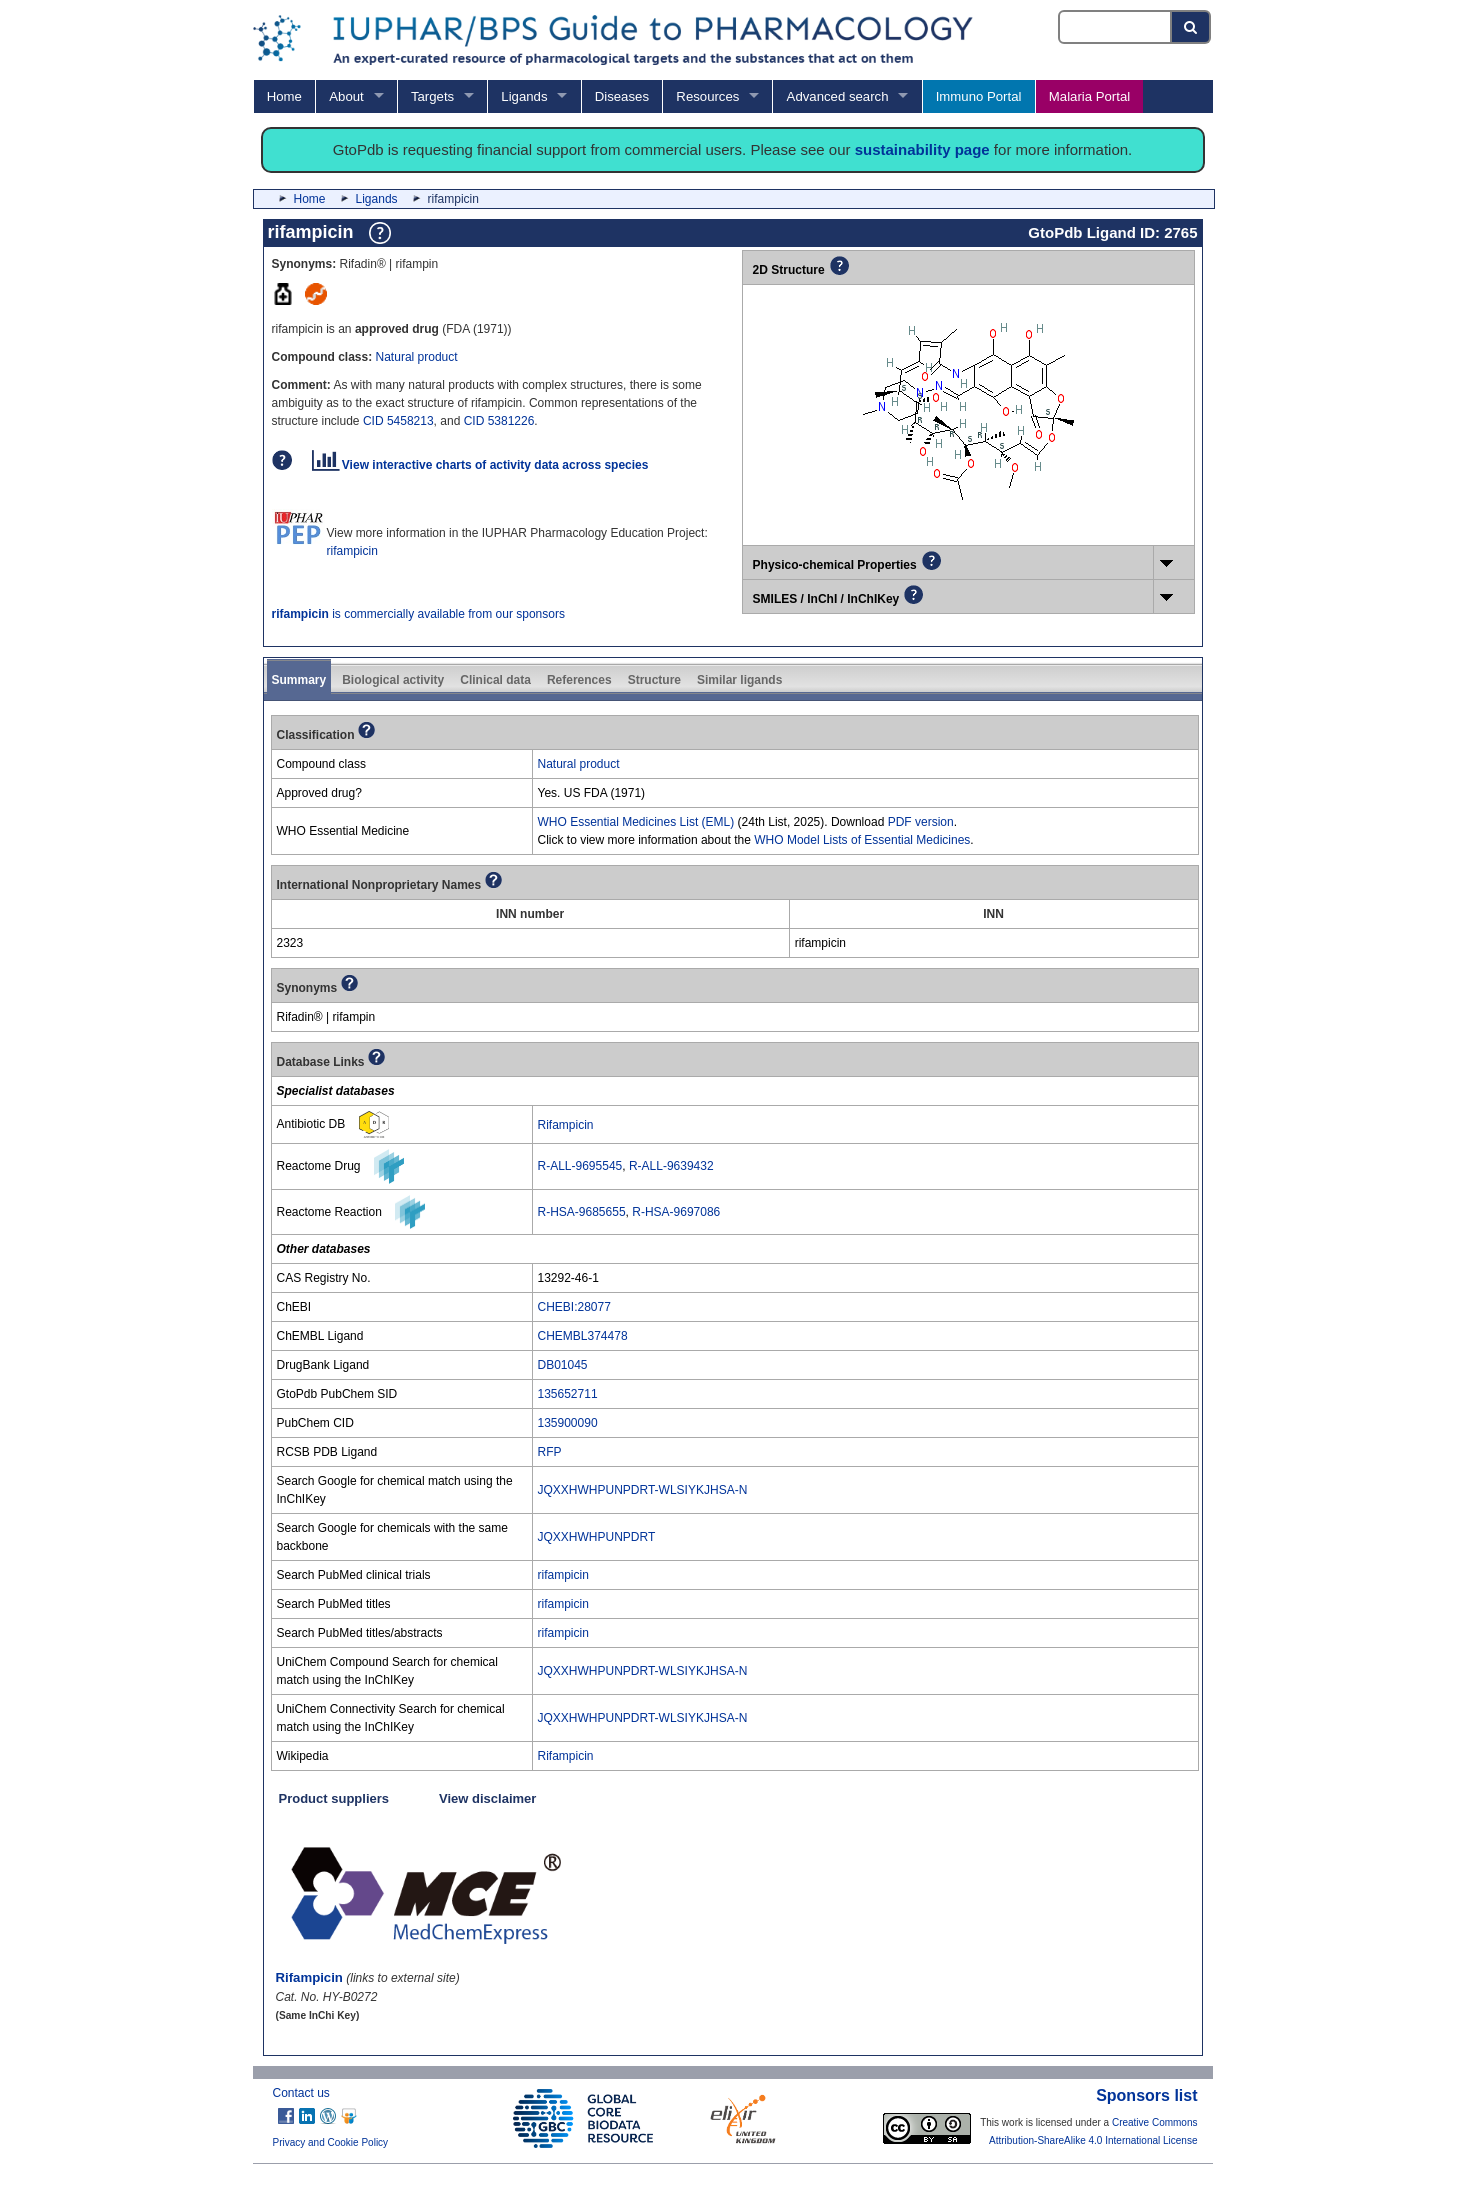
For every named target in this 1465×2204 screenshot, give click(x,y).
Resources (707, 96)
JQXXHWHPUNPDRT (597, 1537)
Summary (299, 680)
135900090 (568, 1423)
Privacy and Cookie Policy (331, 2142)
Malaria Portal (1089, 96)
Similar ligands (739, 680)
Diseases (622, 96)
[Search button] (1191, 27)
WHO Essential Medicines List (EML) (636, 822)
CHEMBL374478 (583, 1336)
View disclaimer (487, 1798)
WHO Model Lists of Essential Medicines (862, 840)
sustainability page (922, 149)
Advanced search (838, 96)
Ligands (524, 96)
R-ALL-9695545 (580, 1166)
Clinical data (495, 680)
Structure (654, 680)
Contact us (301, 2093)
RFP (550, 1452)
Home (284, 96)
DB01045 (563, 1365)
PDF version (921, 822)
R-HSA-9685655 (582, 1212)
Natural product (417, 357)
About (346, 96)
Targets (432, 96)
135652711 (568, 1394)
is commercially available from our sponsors (418, 614)
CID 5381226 (499, 421)
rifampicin (352, 551)
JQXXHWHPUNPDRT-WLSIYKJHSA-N (643, 1490)
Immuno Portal (979, 96)
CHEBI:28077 (574, 1307)
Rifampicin (566, 1125)
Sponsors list (1146, 2095)
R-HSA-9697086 (676, 1212)
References (579, 680)
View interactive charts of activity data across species (480, 465)
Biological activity (393, 680)
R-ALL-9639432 (671, 1166)
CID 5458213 (398, 421)
